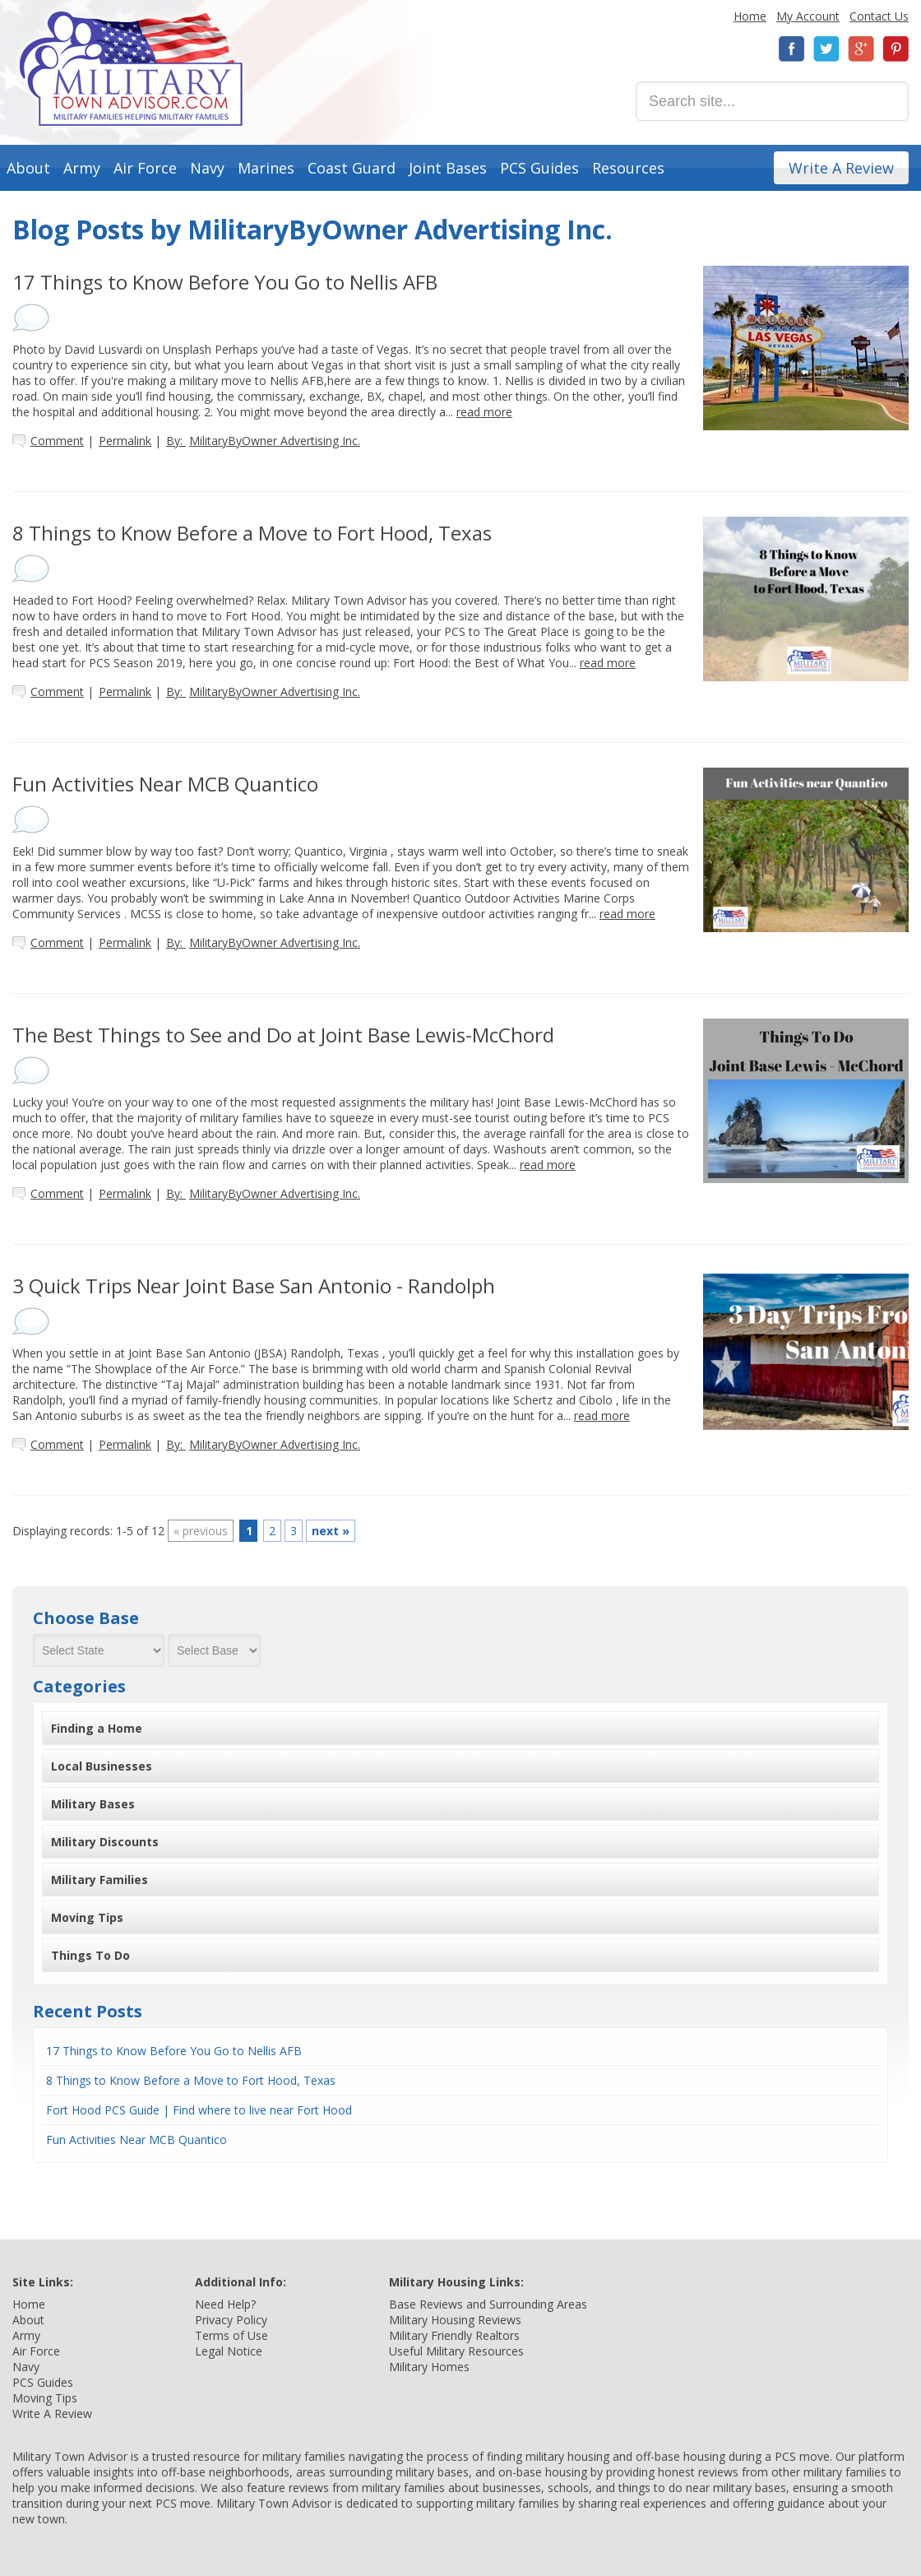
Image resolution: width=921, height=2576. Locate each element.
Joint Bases (448, 168)
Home (750, 16)
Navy (207, 168)
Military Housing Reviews (455, 2320)
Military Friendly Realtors (454, 2335)
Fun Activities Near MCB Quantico (136, 2139)
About (28, 168)
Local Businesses (101, 1766)
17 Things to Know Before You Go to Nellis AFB (174, 2050)
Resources (628, 168)
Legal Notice (228, 2351)
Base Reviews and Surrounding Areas (488, 2304)
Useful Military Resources (456, 2351)
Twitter (826, 49)
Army (81, 168)
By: (263, 440)
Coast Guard (352, 168)
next (330, 1531)
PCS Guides (539, 168)
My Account (808, 16)
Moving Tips (87, 1917)
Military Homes (429, 2366)
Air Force (145, 168)
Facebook (792, 49)
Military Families (99, 1879)
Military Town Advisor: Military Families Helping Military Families (131, 68)
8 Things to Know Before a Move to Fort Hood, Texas (191, 2080)
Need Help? (225, 2304)
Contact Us (879, 16)
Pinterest (895, 49)
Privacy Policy (231, 2320)
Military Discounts (105, 1842)
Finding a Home (96, 1728)
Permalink (125, 440)
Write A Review (841, 168)
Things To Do (90, 1955)
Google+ (861, 49)
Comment (57, 440)
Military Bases (93, 1804)
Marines (266, 168)
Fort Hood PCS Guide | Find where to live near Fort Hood (199, 2110)
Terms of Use (231, 2335)
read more (484, 412)
